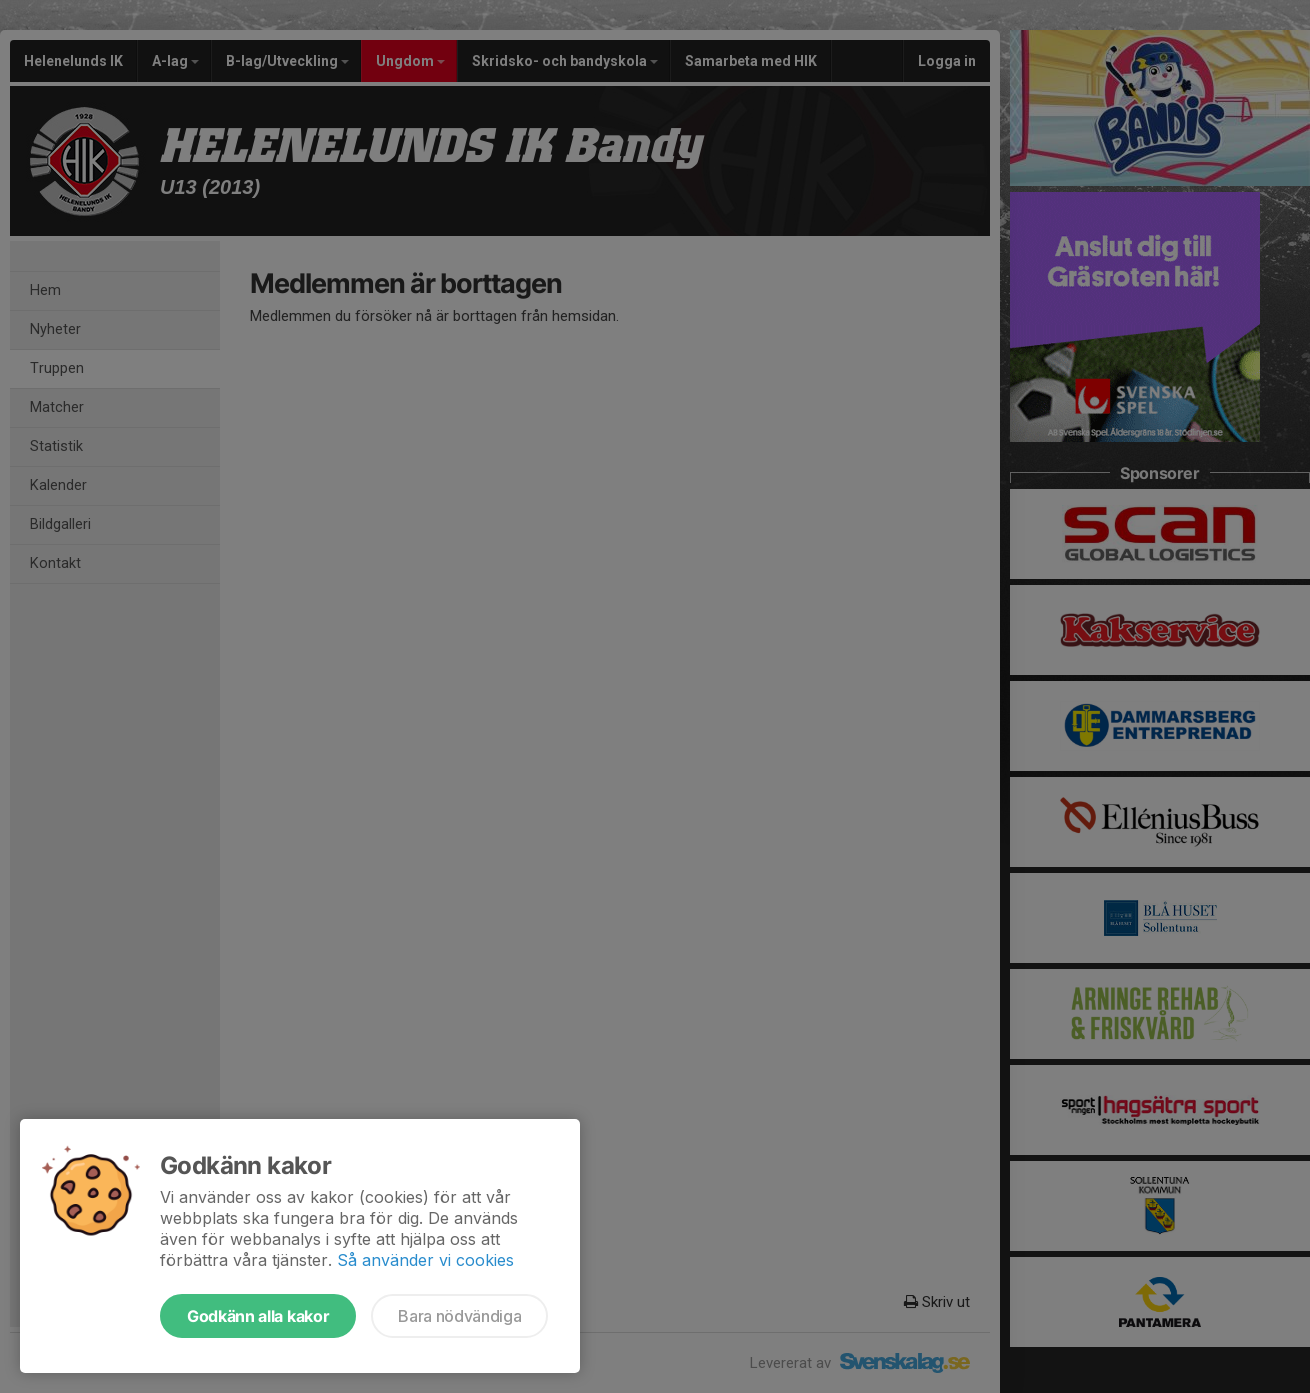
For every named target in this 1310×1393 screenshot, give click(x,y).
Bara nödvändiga (459, 1316)
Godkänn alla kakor (258, 1316)
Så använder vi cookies (425, 1260)
